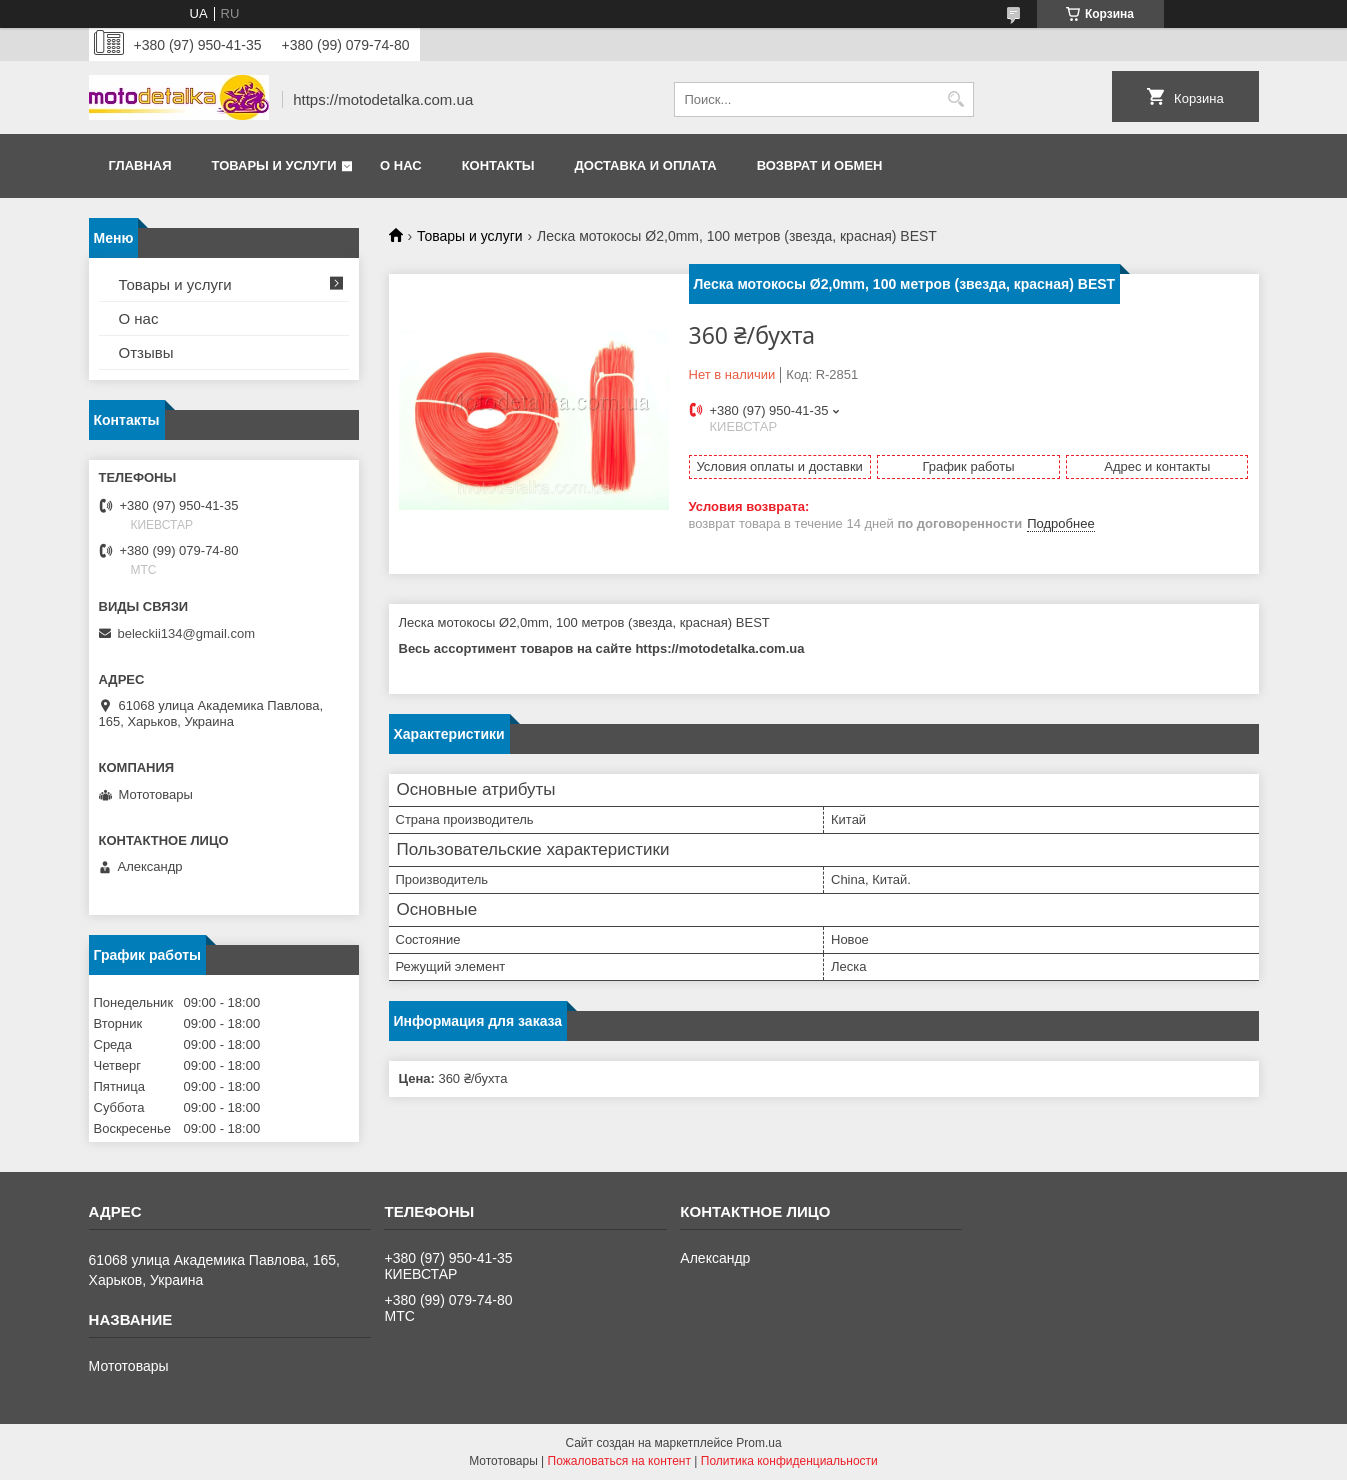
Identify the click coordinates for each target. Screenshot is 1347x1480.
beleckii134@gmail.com (186, 633)
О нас (401, 165)
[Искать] (956, 99)
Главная (140, 165)
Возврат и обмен (820, 165)
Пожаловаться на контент (619, 1461)
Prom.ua (758, 1443)
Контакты (498, 165)
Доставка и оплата (646, 165)
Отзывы (146, 352)
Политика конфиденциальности (789, 1461)
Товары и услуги (274, 165)
